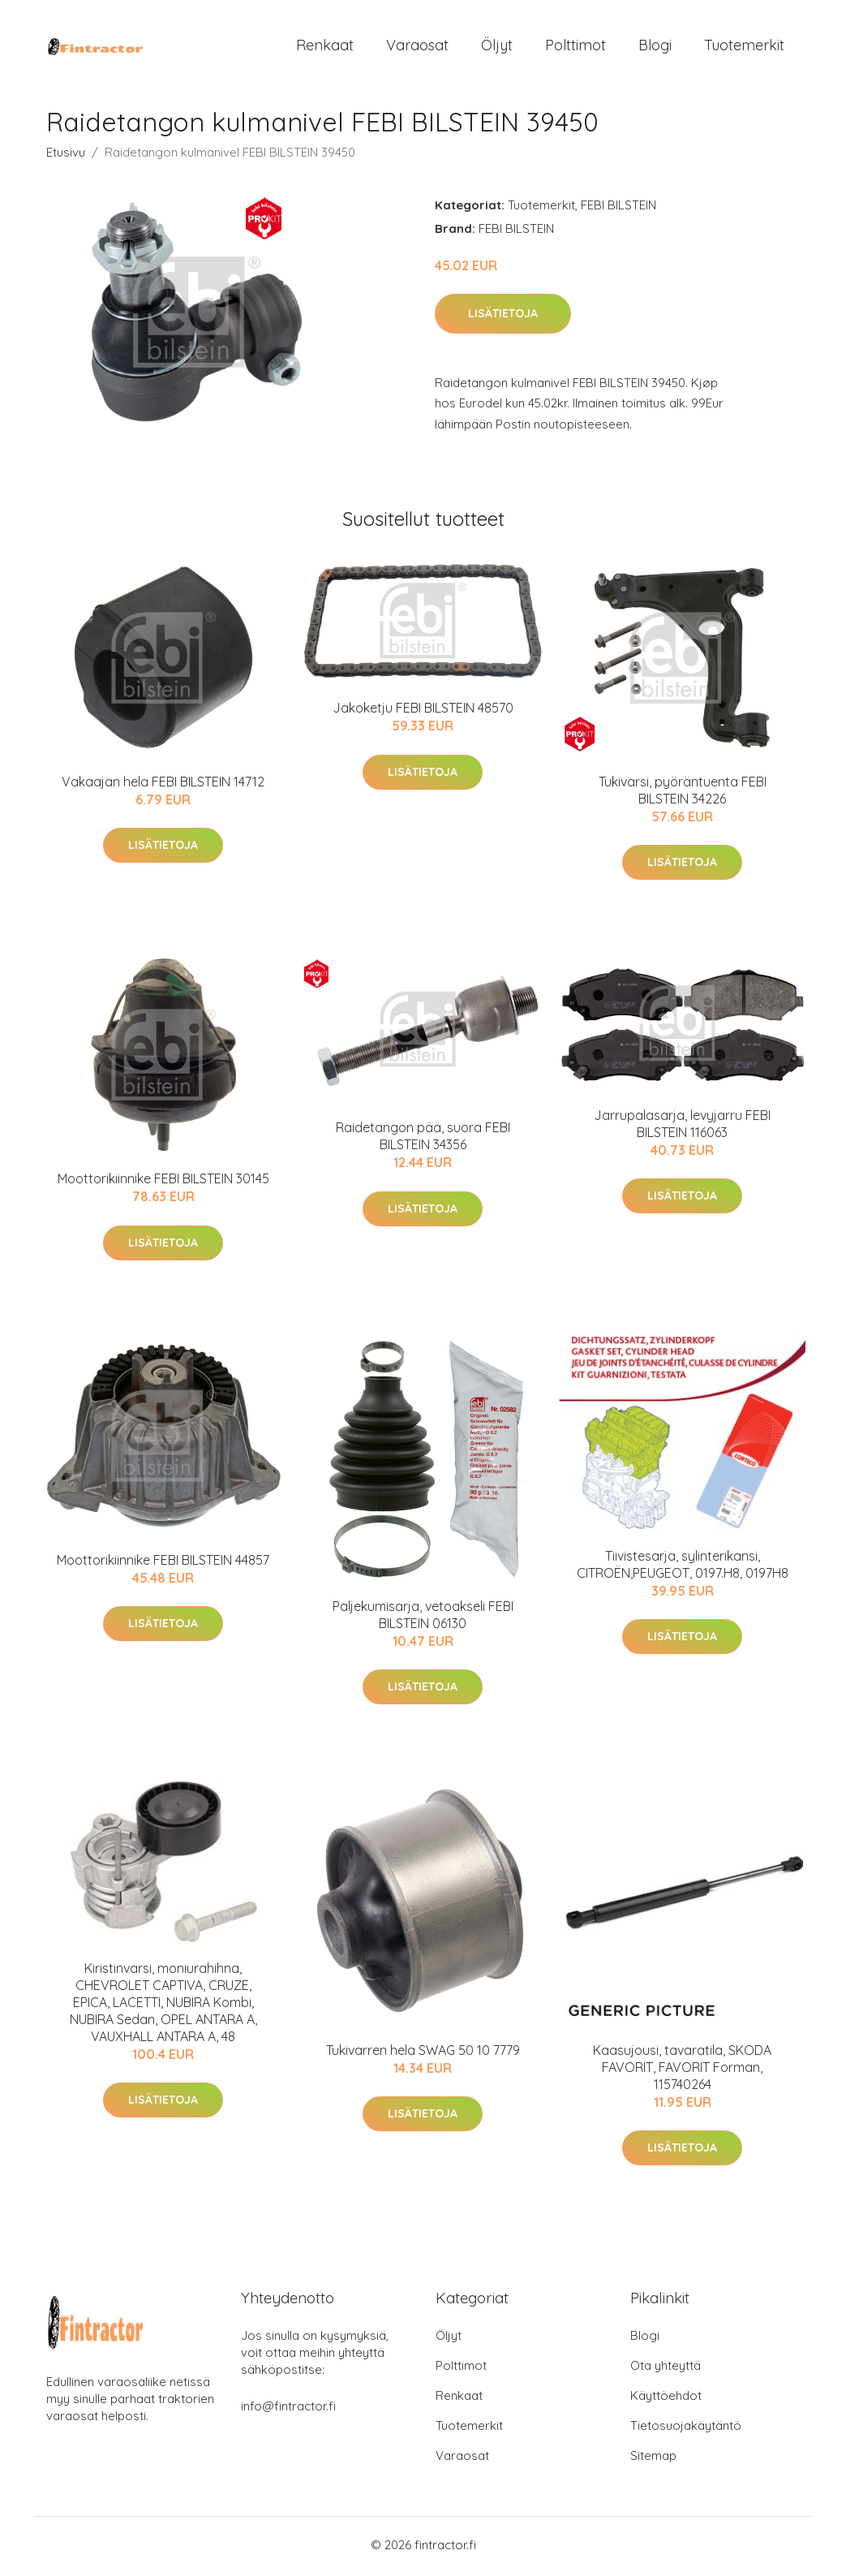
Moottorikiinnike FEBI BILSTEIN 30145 (163, 1182)
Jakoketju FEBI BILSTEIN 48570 (423, 712)
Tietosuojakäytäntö (685, 2428)
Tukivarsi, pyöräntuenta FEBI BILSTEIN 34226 (683, 794)
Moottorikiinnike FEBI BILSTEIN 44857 (163, 1563)
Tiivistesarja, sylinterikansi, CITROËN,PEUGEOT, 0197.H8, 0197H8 (682, 1567)
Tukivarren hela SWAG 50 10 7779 (423, 2054)
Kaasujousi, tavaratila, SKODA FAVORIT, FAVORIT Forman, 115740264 (682, 2071)
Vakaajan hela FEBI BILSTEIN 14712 (163, 786)
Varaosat (417, 46)
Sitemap (653, 2458)
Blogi (655, 46)
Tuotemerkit (744, 46)
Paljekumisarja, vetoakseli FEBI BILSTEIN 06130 (423, 1618)
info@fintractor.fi (288, 2409)
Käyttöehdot (666, 2398)
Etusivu (65, 155)
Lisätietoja (503, 317)
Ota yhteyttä (665, 2368)
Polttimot (575, 46)
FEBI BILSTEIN (618, 208)
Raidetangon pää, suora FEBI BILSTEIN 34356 (423, 1140)
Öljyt (497, 46)
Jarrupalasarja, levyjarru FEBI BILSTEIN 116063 (682, 1127)
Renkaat (325, 46)
